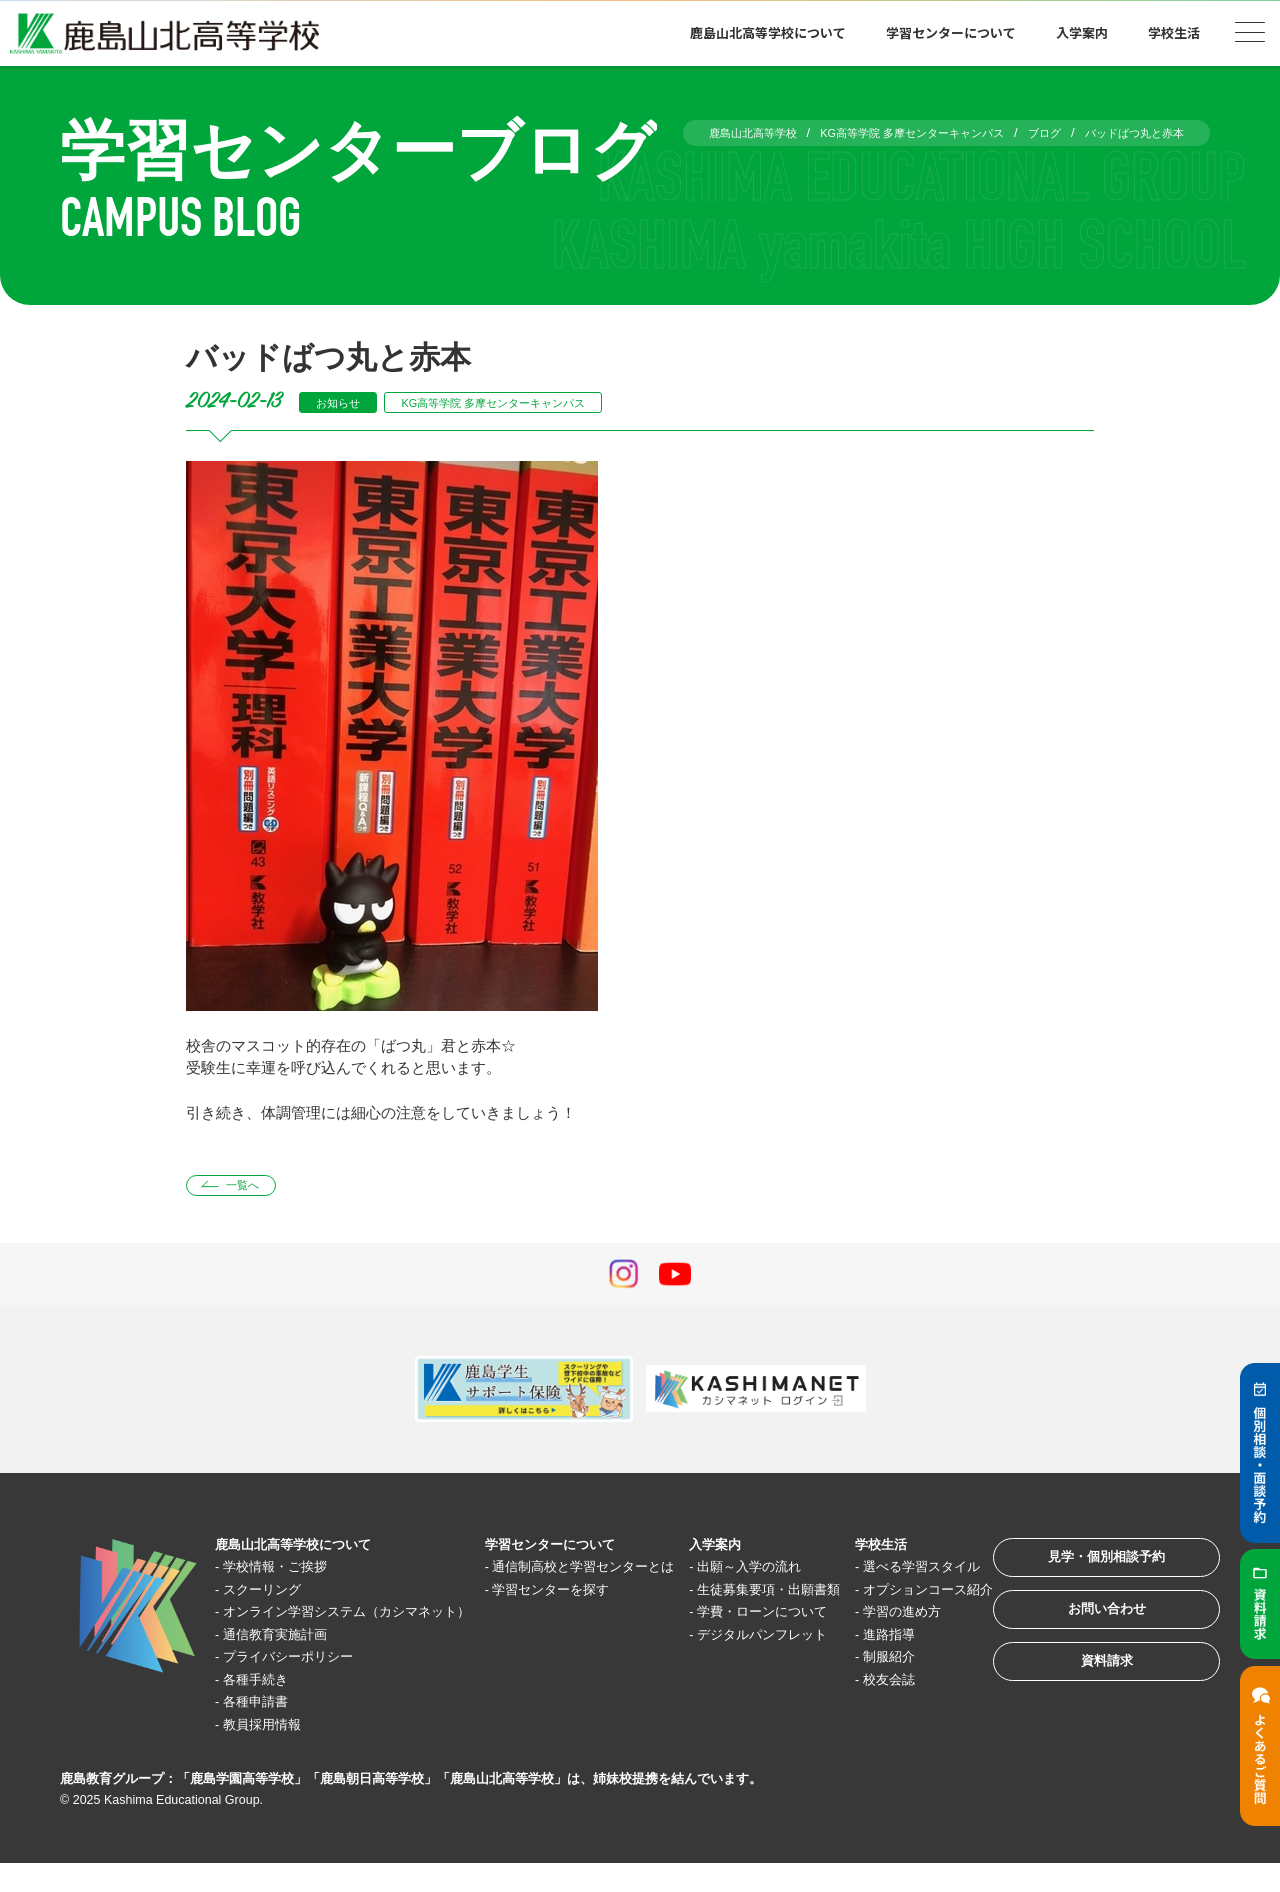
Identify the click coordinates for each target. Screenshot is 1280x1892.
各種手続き (266, 1707)
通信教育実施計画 (289, 1662)
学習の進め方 (874, 1662)
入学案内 (1082, 32)
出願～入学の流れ (733, 1572)
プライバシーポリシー (304, 1684)
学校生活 (1174, 32)
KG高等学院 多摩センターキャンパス (528, 402)
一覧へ (253, 1188)
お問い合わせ (1084, 1632)
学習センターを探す (548, 1617)
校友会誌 (859, 1729)
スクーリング (274, 1594)
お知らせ (345, 402)
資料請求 (1084, 1694)
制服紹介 (859, 1707)
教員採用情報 (274, 1752)
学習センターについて (951, 32)
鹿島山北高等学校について (768, 32)
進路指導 (859, 1684)
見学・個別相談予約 (1084, 1570)
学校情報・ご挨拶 (289, 1572)
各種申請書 (266, 1729)
